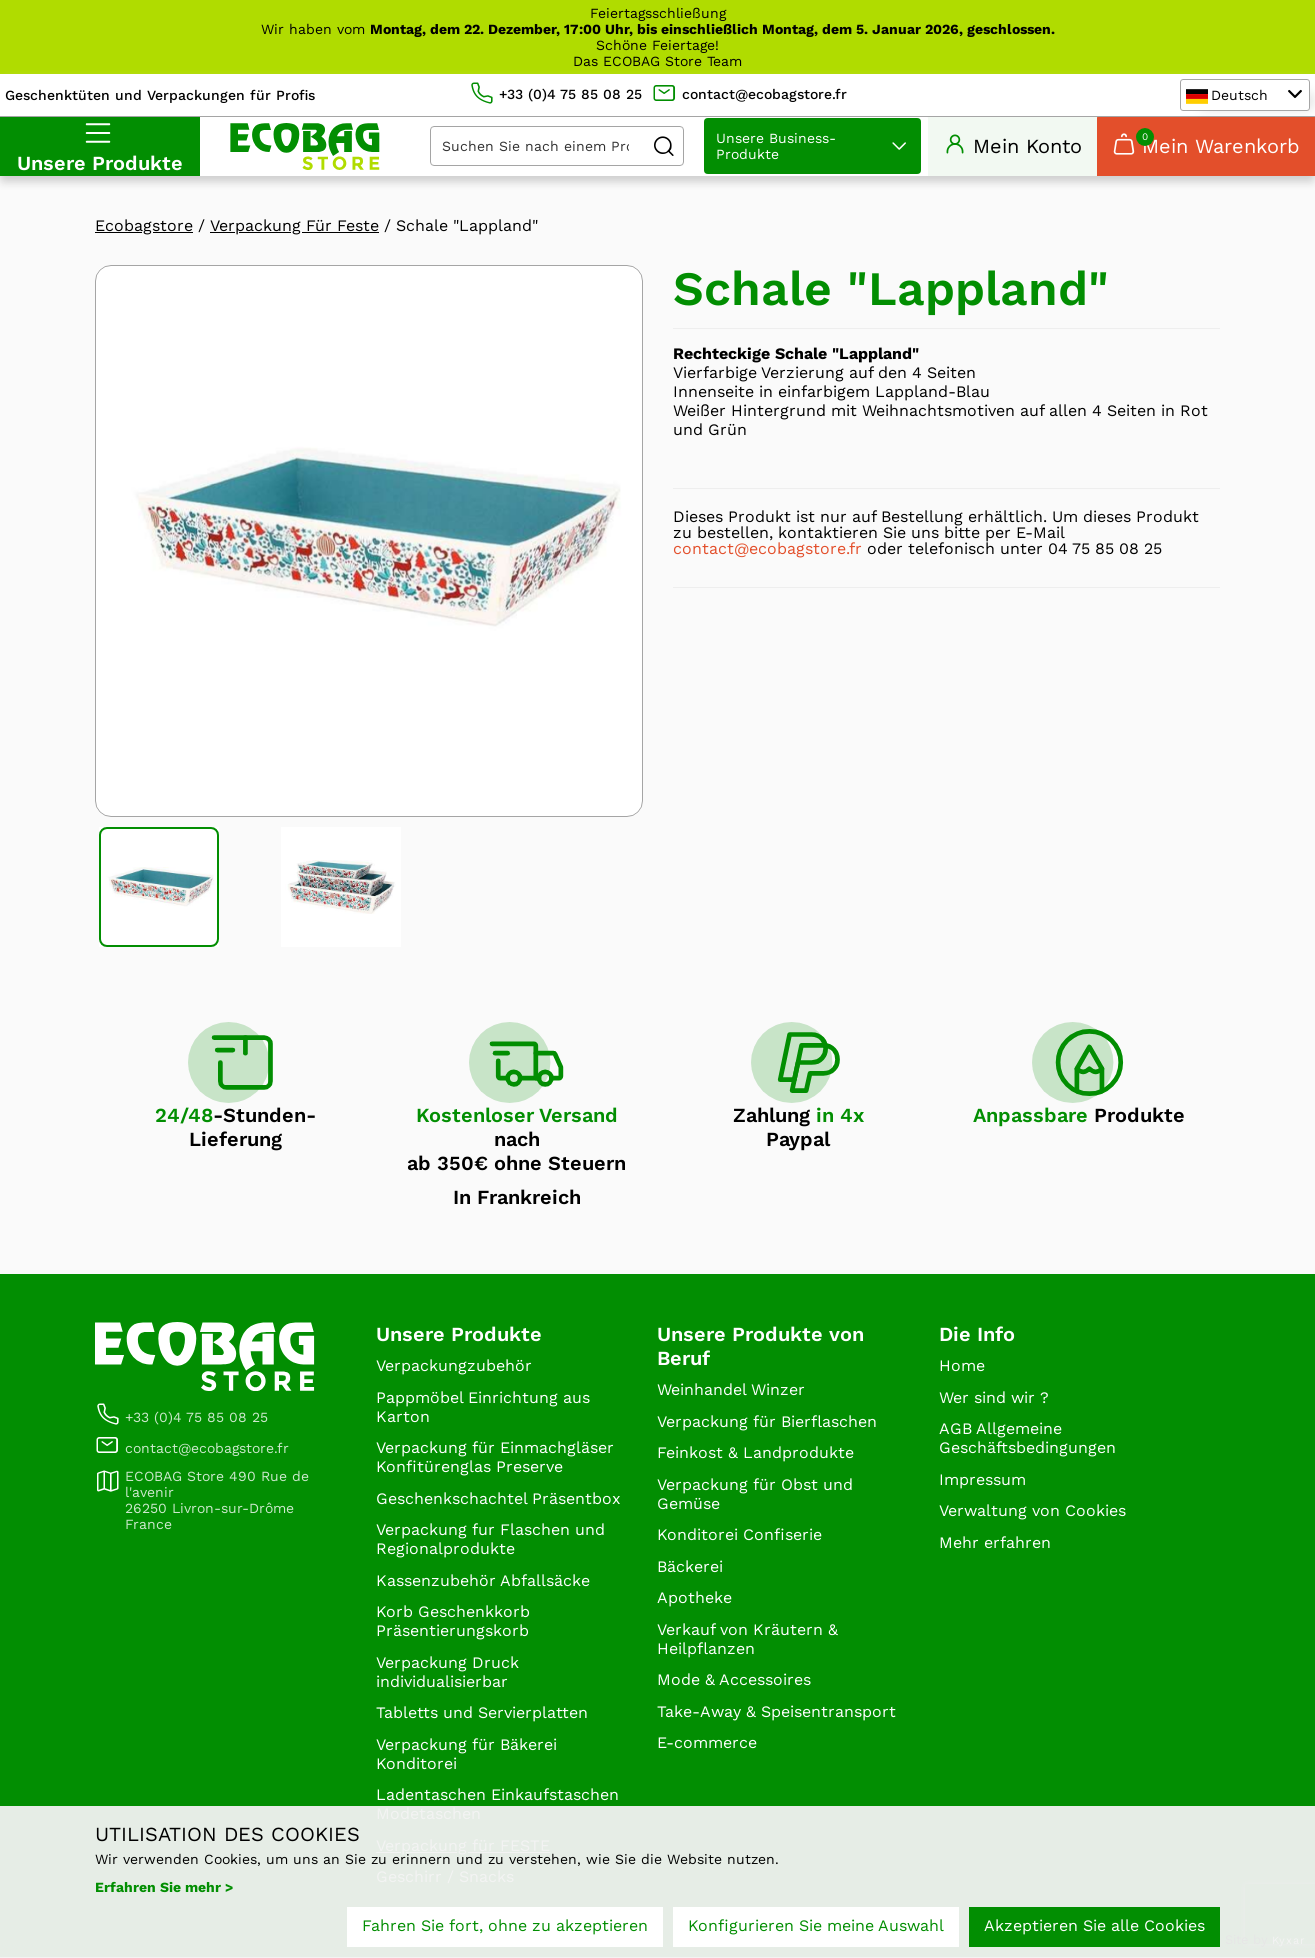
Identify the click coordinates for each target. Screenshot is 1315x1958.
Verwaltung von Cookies (1032, 1511)
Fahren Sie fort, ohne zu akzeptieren (505, 1925)
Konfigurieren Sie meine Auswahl (816, 1925)
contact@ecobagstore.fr (767, 549)
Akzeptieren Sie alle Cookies (1094, 1925)
